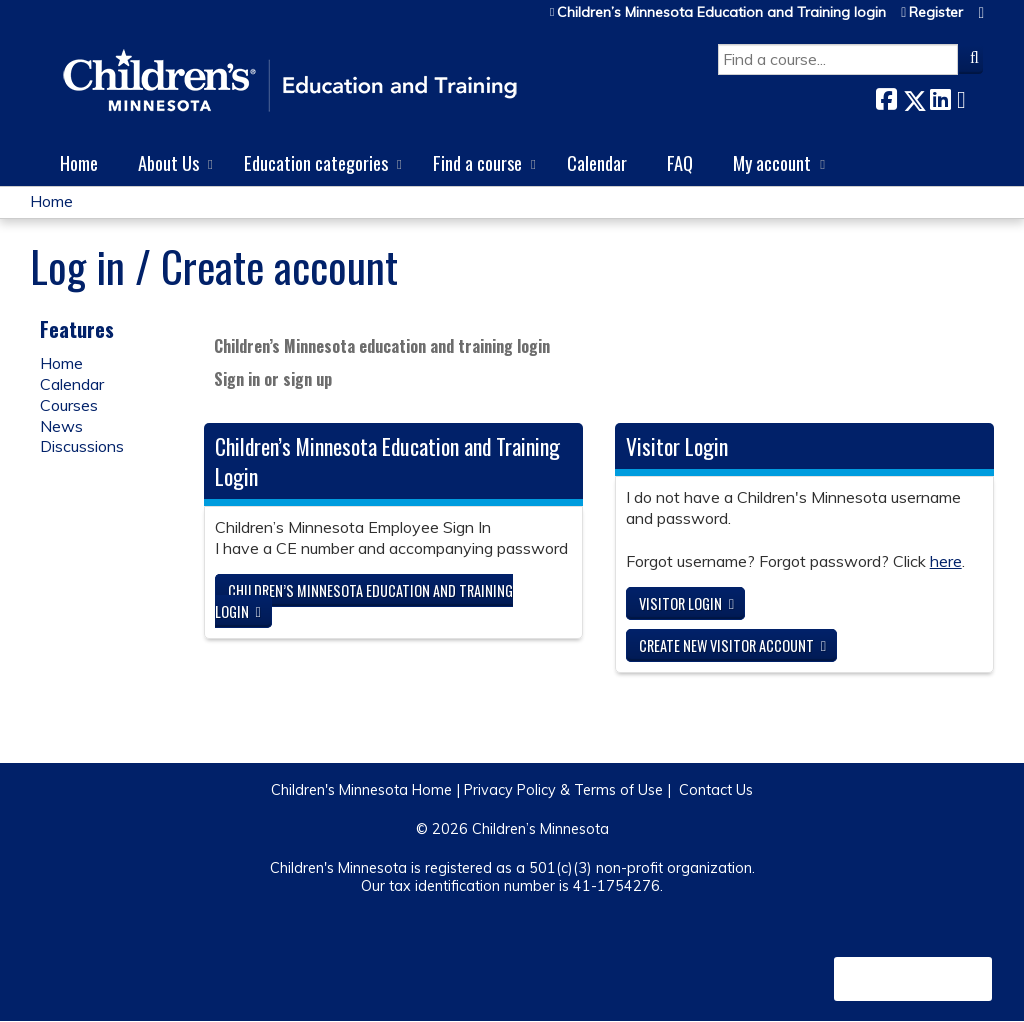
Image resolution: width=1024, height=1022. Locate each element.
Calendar (597, 162)
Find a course (477, 162)
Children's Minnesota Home (361, 790)
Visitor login (680, 603)
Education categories (316, 162)
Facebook (886, 96)
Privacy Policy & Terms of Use (563, 790)
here (946, 561)
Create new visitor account (726, 645)
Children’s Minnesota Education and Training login (721, 12)
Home (79, 162)
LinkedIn (940, 96)
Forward (967, 96)
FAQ (680, 162)
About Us (168, 162)
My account (772, 162)
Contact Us (716, 790)
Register (936, 12)
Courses (69, 405)
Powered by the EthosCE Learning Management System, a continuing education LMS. (913, 979)
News (61, 426)
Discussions (82, 446)
